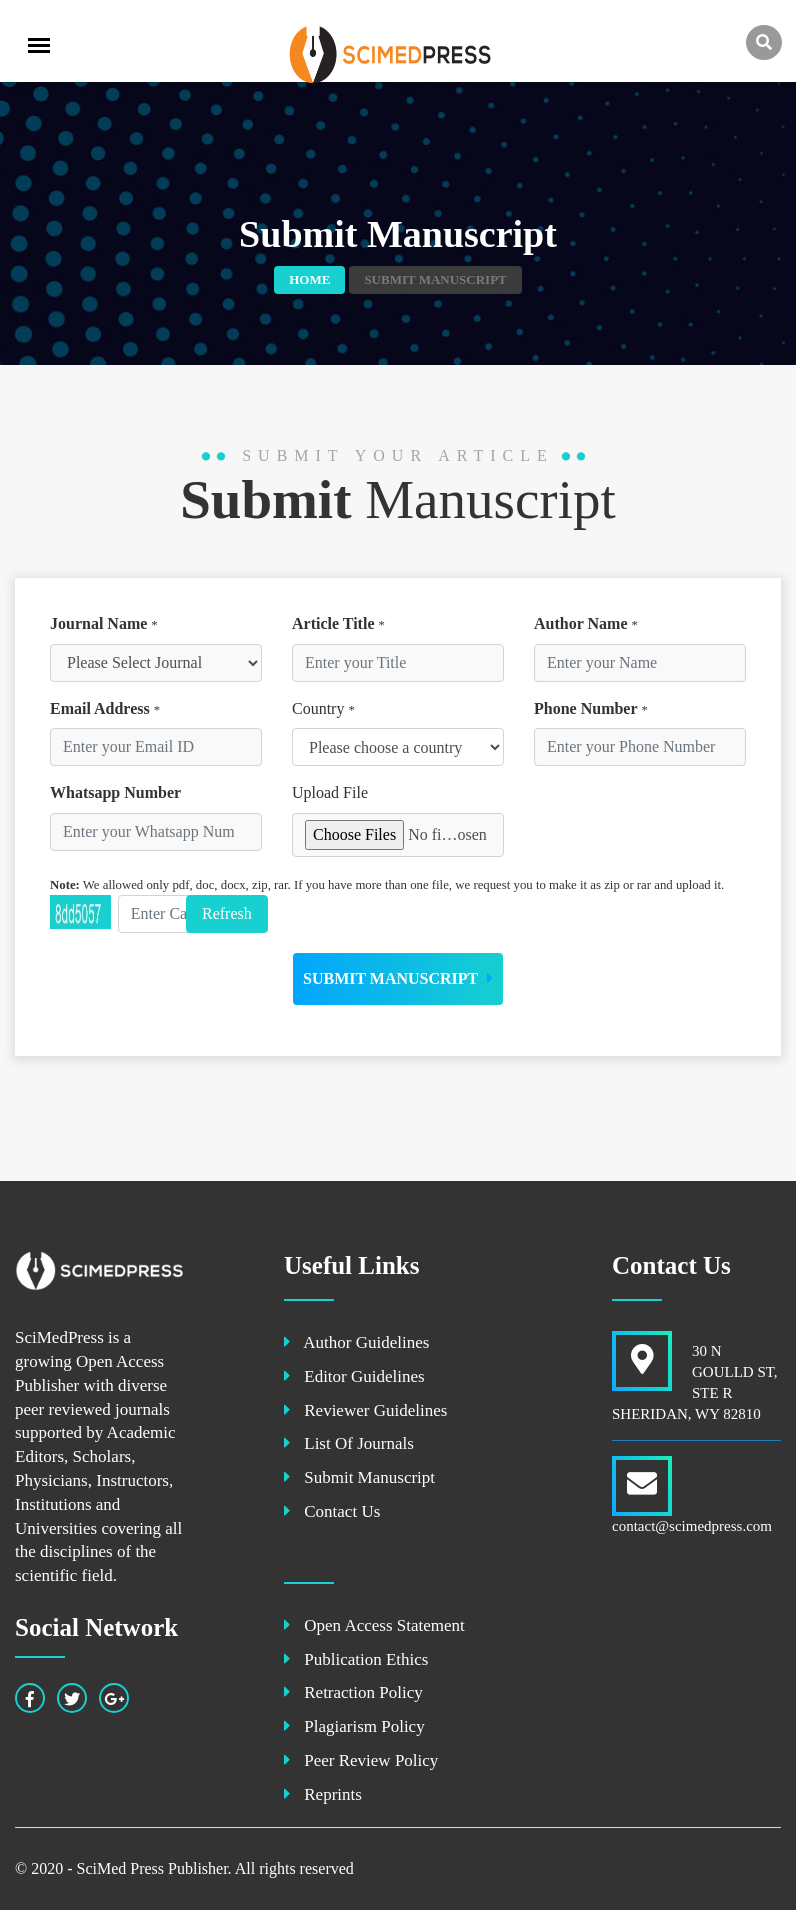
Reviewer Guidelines (365, 1410)
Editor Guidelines (354, 1376)
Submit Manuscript (398, 978)
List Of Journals (349, 1443)
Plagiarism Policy (354, 1726)
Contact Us (332, 1511)
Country (323, 708)
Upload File (330, 792)
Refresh (227, 913)
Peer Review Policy (361, 1760)
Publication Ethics (356, 1659)
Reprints (323, 1794)
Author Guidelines (356, 1342)
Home (309, 279)
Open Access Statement (374, 1625)
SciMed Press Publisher (151, 1868)
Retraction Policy (353, 1692)
